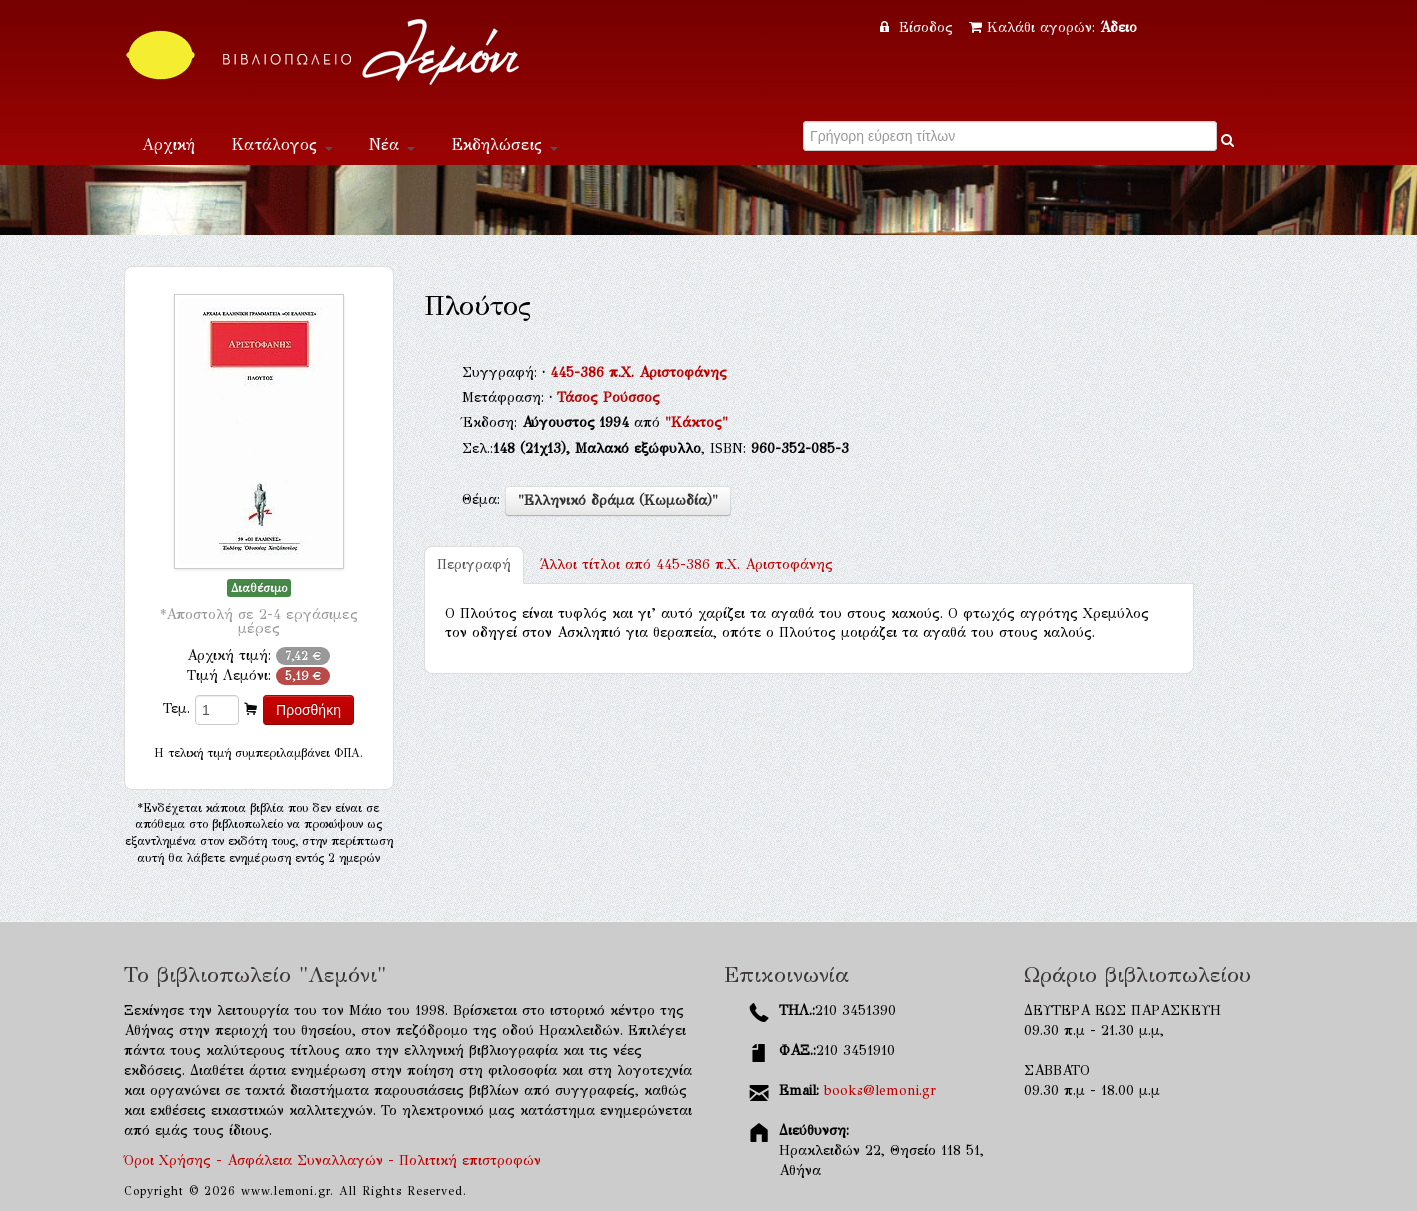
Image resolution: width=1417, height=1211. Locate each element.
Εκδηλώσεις (504, 144)
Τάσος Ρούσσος (608, 397)
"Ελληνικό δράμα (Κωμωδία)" (618, 500)
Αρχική (168, 144)
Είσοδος (919, 27)
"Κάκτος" (696, 422)
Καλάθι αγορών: (1053, 27)
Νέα (392, 144)
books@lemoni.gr (880, 1090)
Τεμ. (176, 708)
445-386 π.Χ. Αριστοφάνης (638, 372)
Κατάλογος (282, 144)
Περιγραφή (474, 564)
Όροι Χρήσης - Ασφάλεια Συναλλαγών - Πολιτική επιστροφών (332, 1160)
